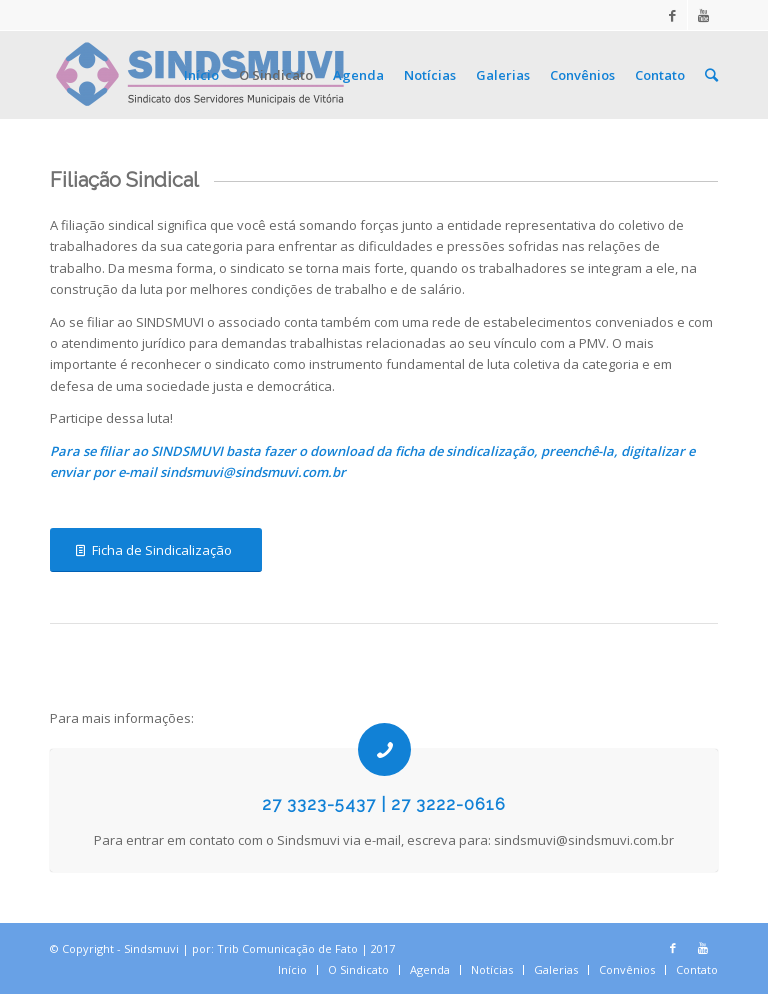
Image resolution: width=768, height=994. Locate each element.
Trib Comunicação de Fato (287, 948)
